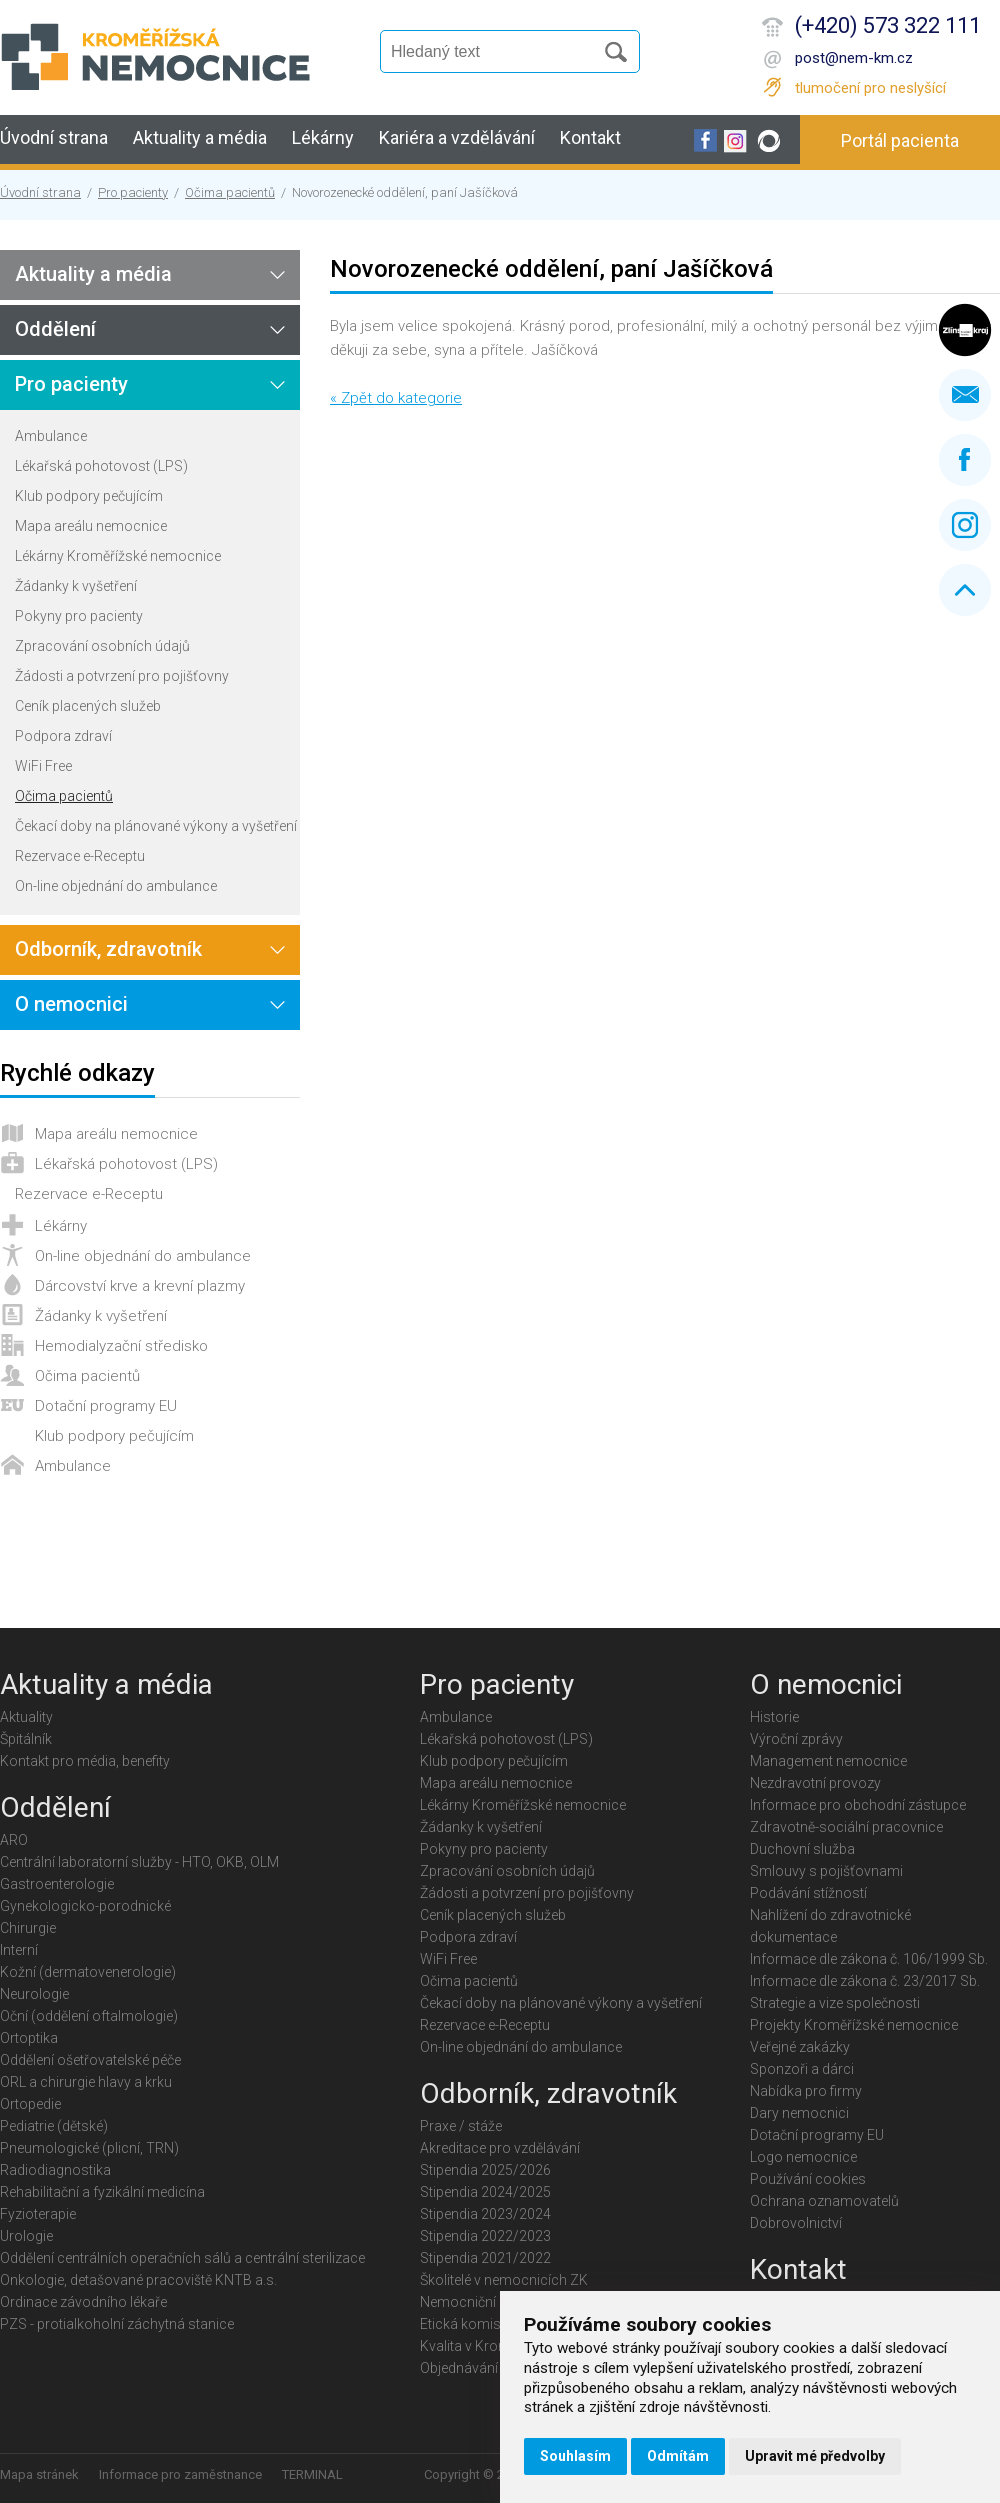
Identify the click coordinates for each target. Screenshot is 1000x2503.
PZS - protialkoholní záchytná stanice (117, 2324)
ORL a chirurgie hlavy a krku (86, 2082)
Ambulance (51, 436)
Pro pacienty (133, 192)
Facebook (965, 460)
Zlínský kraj (965, 330)
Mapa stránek (39, 2474)
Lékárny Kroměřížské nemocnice (118, 556)
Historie (774, 1717)
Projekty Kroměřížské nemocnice (854, 2025)
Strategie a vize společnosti (835, 2003)
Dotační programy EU (106, 1406)
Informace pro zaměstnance (180, 2474)
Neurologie (34, 1994)
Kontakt (590, 137)
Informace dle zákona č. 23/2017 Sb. (865, 1981)
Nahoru (965, 590)
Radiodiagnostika (55, 2170)
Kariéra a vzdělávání (457, 137)
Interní (19, 1950)
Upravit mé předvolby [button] (815, 2456)
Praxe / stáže (461, 2126)
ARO (14, 1840)
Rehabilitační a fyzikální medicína (102, 2192)
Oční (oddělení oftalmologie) (89, 2016)
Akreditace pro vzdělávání (500, 2148)
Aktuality (26, 1717)
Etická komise (464, 2324)
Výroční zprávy (796, 1739)
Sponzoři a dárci (802, 2069)
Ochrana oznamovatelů (824, 2201)
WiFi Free (43, 766)
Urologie (26, 2236)
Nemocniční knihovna (488, 2302)
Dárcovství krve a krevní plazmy (140, 1286)
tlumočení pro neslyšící (870, 88)
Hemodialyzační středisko (121, 1346)
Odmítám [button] (678, 2456)
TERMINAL (312, 2474)
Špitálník (26, 1739)
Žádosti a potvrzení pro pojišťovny (122, 676)
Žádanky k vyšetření (76, 586)
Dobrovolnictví (796, 2223)
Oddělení (55, 329)
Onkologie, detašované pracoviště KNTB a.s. (138, 2280)
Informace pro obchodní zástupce (858, 1805)
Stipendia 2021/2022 (485, 2258)
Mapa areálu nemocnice (91, 526)
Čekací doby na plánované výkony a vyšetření (156, 826)
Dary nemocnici (799, 2113)
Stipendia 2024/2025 (485, 2192)
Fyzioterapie (38, 2214)
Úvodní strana (54, 137)
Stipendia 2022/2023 (485, 2236)
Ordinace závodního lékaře (83, 2302)
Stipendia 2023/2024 (485, 2214)
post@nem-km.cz (854, 58)
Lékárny (323, 137)
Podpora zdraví (63, 736)
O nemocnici (71, 1004)
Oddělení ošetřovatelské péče (90, 2060)
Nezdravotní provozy (815, 1783)
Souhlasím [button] (575, 2456)
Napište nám (965, 395)
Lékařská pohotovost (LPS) (101, 466)
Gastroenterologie (57, 1884)
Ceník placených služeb (88, 706)
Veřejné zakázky (800, 2047)
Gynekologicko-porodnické (85, 1906)
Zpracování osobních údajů (102, 646)
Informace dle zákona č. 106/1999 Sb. (869, 1959)
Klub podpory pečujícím (89, 496)
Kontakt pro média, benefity (85, 1761)
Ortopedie (30, 2104)
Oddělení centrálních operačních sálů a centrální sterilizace (182, 2258)
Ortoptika (29, 2038)
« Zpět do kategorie (396, 398)
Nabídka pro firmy (806, 2091)
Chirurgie (28, 1928)
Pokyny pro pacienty (79, 616)
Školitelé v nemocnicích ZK (504, 2280)
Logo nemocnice (803, 2157)
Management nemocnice (828, 1761)
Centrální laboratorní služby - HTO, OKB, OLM (139, 1862)
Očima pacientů (230, 192)
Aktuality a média (200, 137)
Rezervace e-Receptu (80, 856)
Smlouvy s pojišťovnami (826, 1871)
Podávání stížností (808, 1893)
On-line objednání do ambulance (116, 886)
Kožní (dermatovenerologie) (88, 1972)
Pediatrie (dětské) (54, 2126)
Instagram (965, 525)
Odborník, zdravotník (108, 949)
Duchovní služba (802, 1849)
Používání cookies (808, 2179)
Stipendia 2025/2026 (485, 2170)
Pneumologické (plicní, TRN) (89, 2148)
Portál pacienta (900, 140)
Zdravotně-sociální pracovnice (846, 1827)
